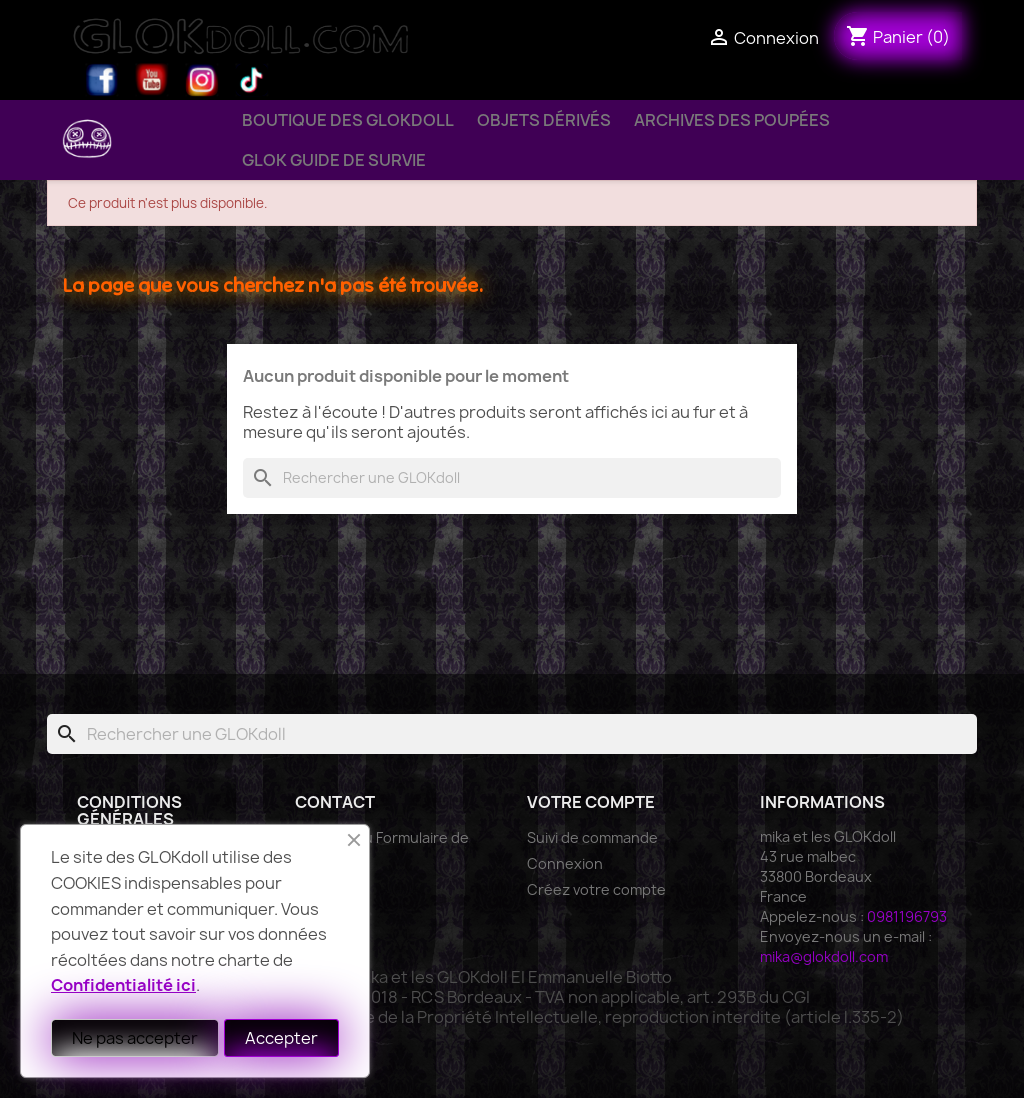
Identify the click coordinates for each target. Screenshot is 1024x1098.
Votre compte (591, 802)
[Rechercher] (512, 478)
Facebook (102, 80)
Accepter (281, 1038)
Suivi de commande (592, 837)
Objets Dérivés (544, 120)
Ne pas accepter (135, 1038)
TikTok (252, 80)
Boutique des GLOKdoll (348, 120)
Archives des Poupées (732, 120)
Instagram (202, 80)
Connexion (565, 863)
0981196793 (907, 916)
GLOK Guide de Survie (334, 160)
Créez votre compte (596, 889)
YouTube (152, 80)
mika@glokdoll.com (824, 956)
